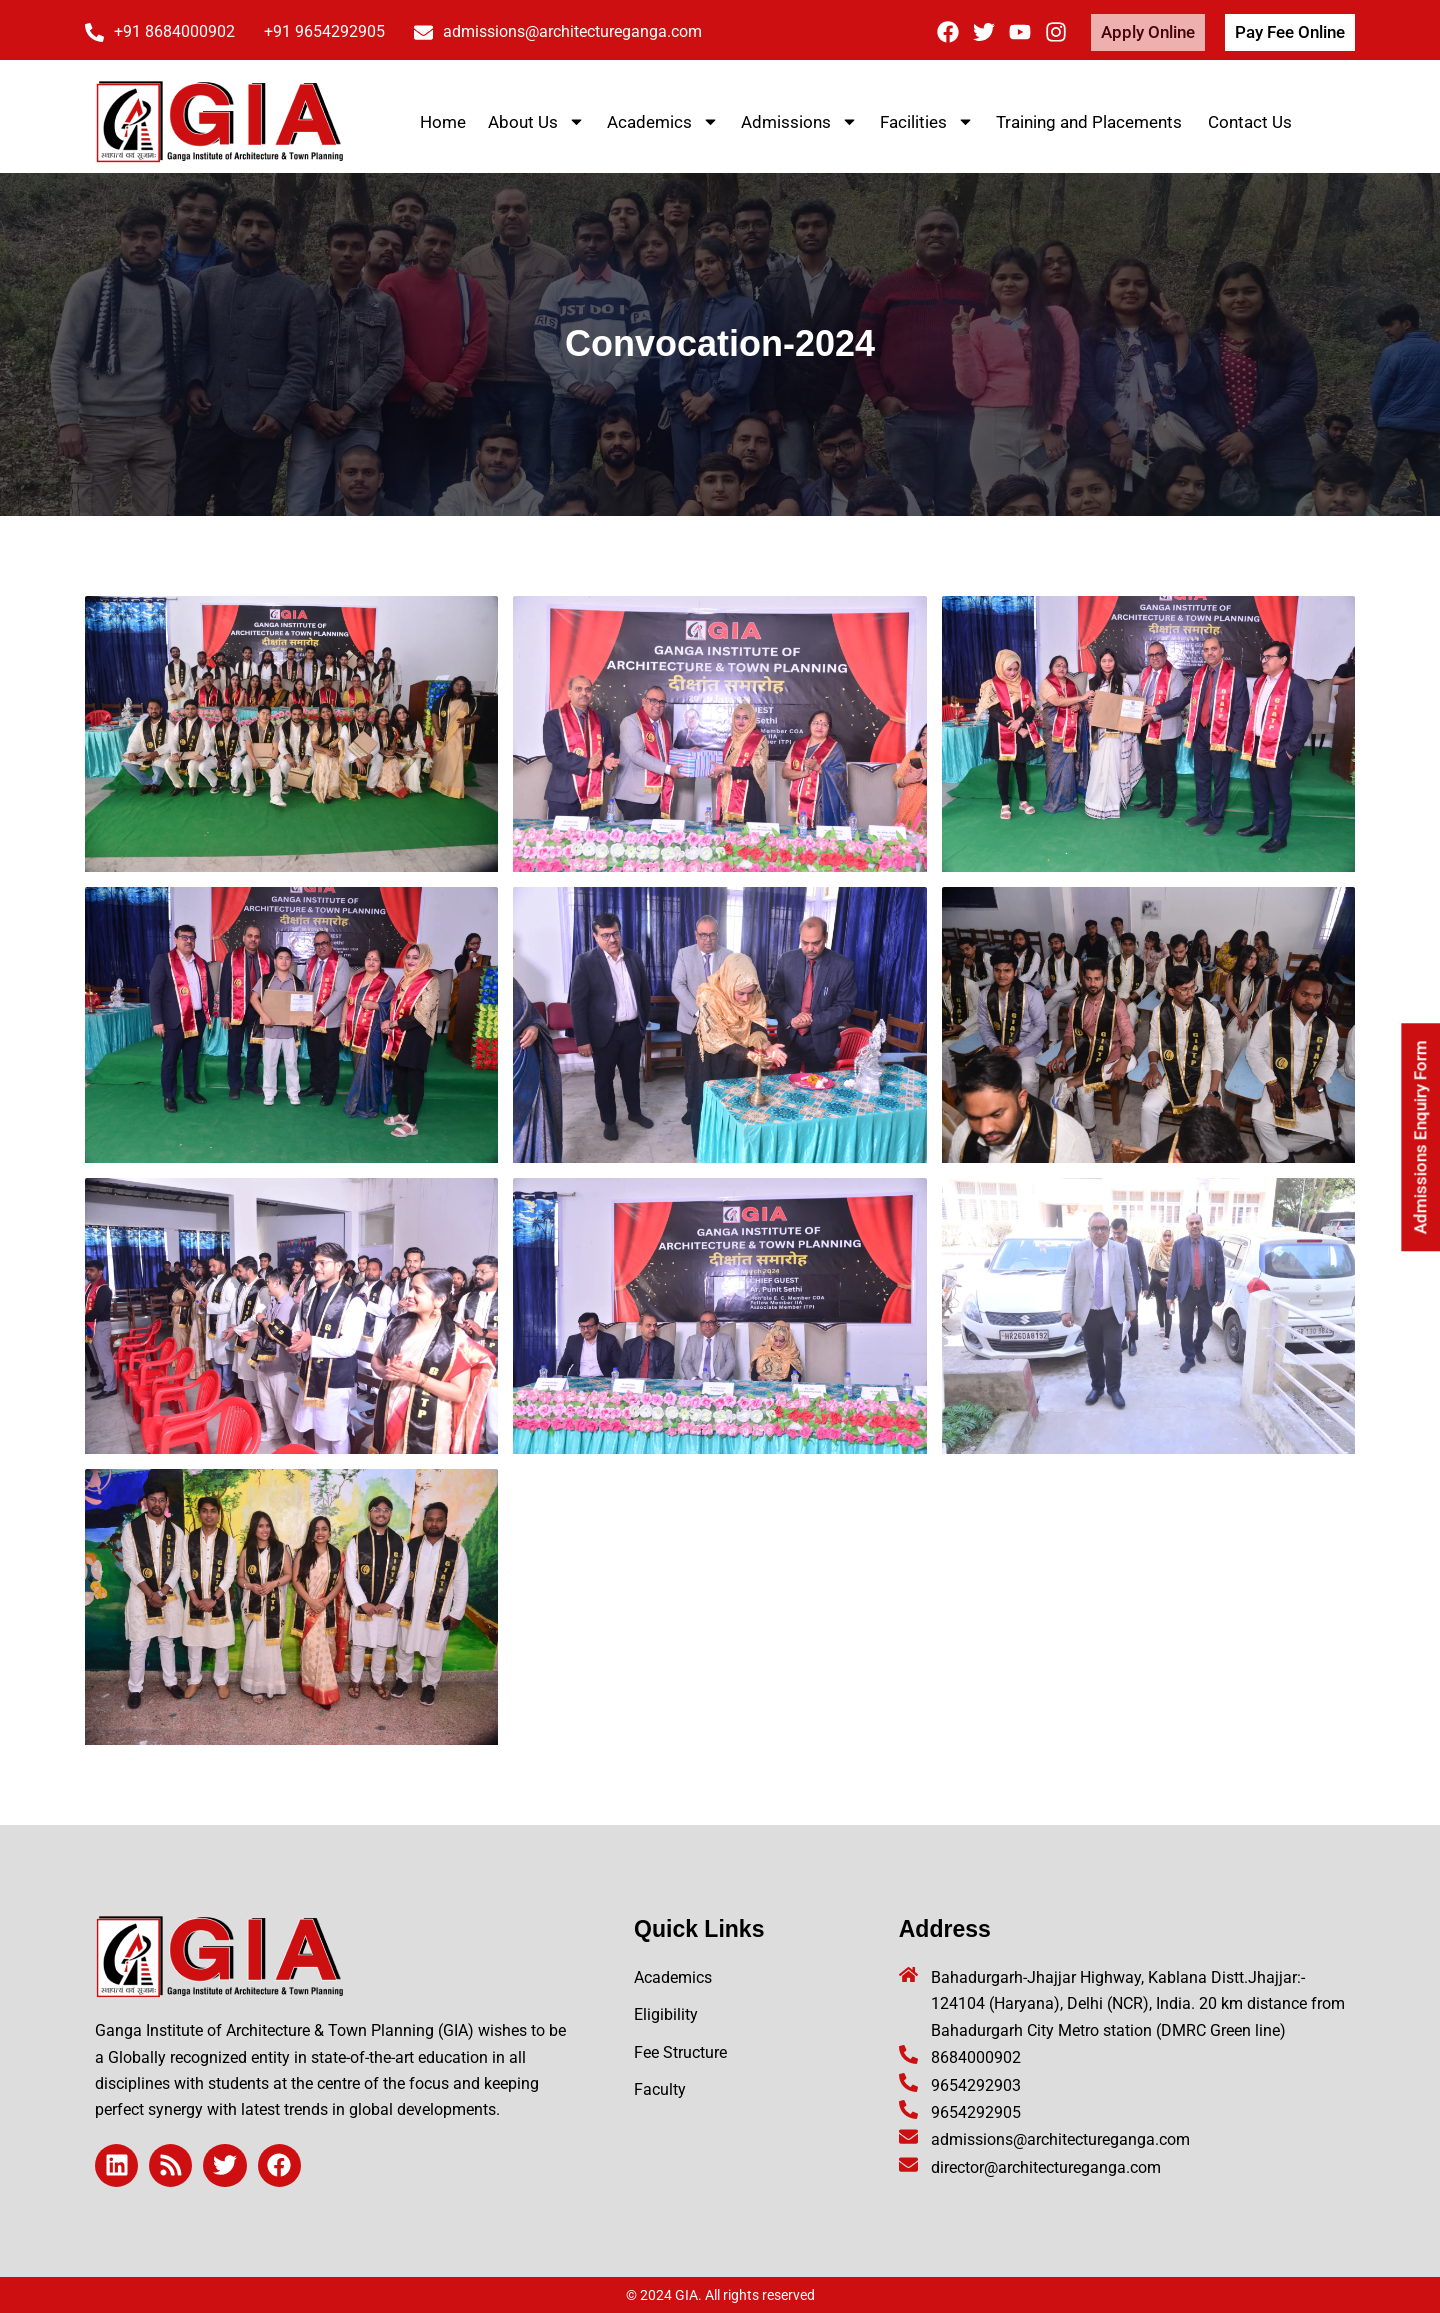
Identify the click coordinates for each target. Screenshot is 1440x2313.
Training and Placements (1091, 122)
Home (443, 122)
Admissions (799, 121)
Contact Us (1250, 122)
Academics (663, 121)
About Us (536, 121)
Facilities (927, 121)
